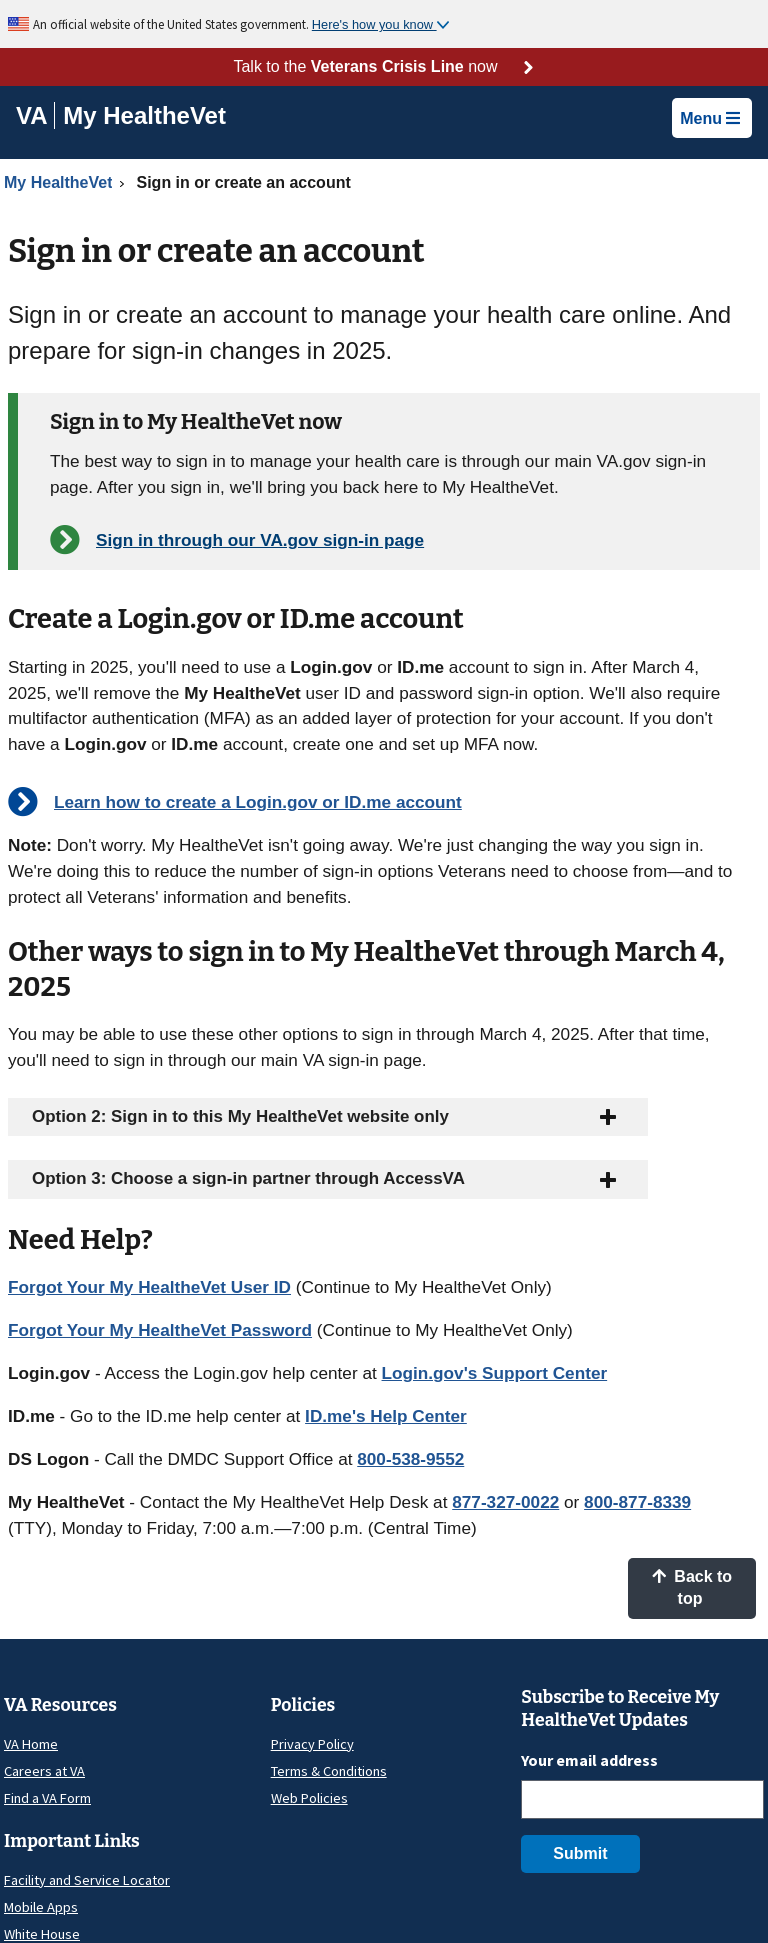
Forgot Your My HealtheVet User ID (149, 1287)
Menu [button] (710, 118)
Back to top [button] (692, 1587)
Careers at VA (44, 1771)
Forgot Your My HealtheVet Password (160, 1330)
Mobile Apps (41, 1907)
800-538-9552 (410, 1459)
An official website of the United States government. (172, 24)
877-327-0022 (505, 1502)
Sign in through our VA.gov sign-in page (260, 540)
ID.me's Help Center (386, 1416)
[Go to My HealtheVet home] (144, 118)
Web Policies (309, 1798)
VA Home (31, 1744)
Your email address (589, 1760)
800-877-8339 (637, 1502)
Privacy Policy (312, 1744)
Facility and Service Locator (87, 1880)
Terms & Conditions (329, 1771)
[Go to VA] (35, 115)
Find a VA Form (47, 1798)
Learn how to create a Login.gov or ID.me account (258, 802)
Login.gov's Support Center (495, 1373)
